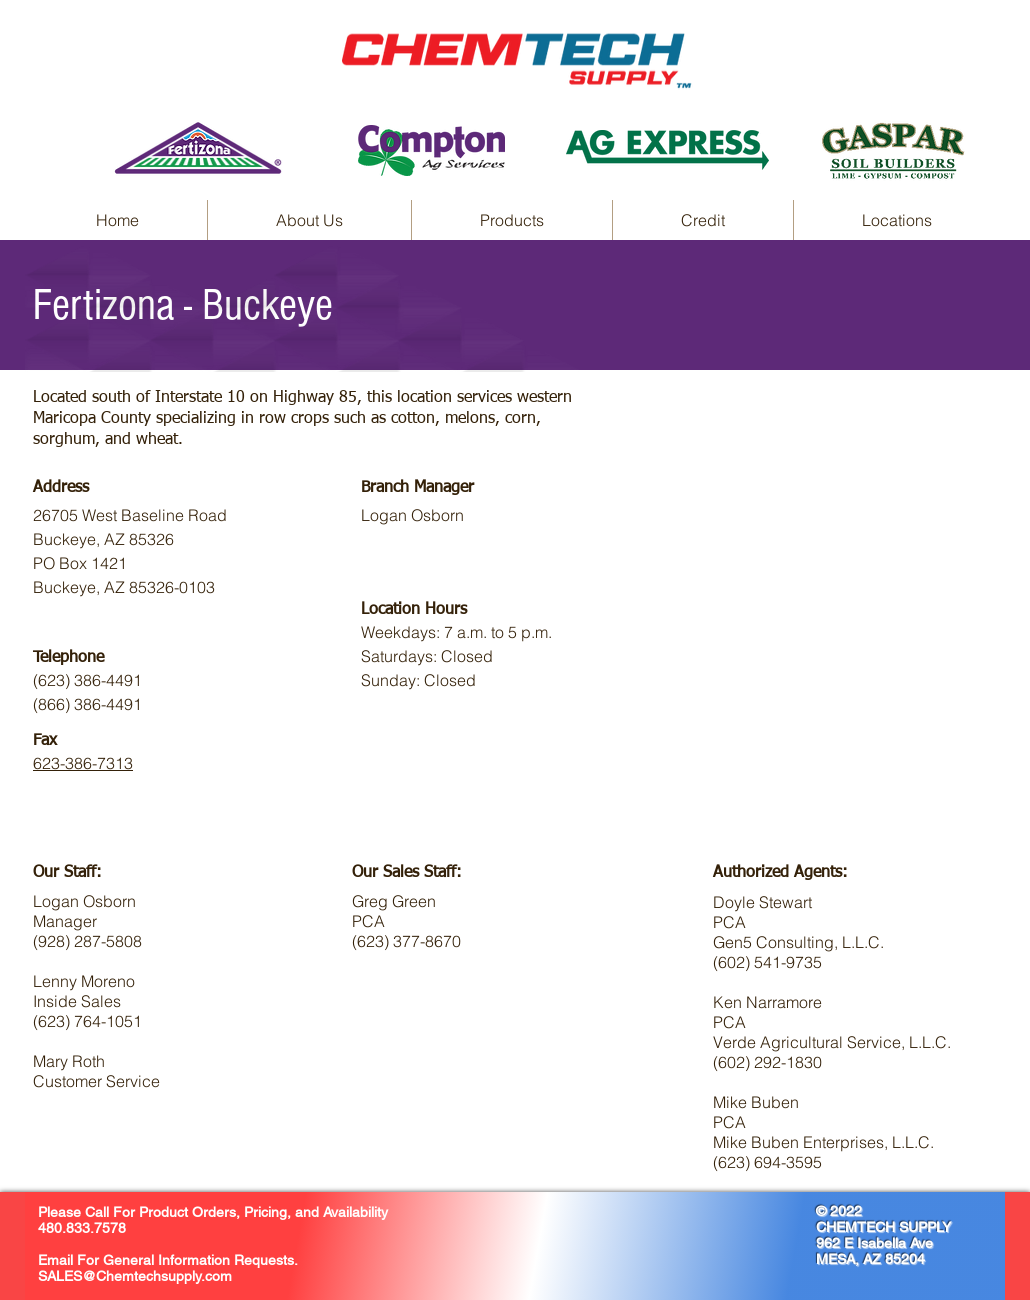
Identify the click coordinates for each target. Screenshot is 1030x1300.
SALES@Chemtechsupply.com (135, 1276)
